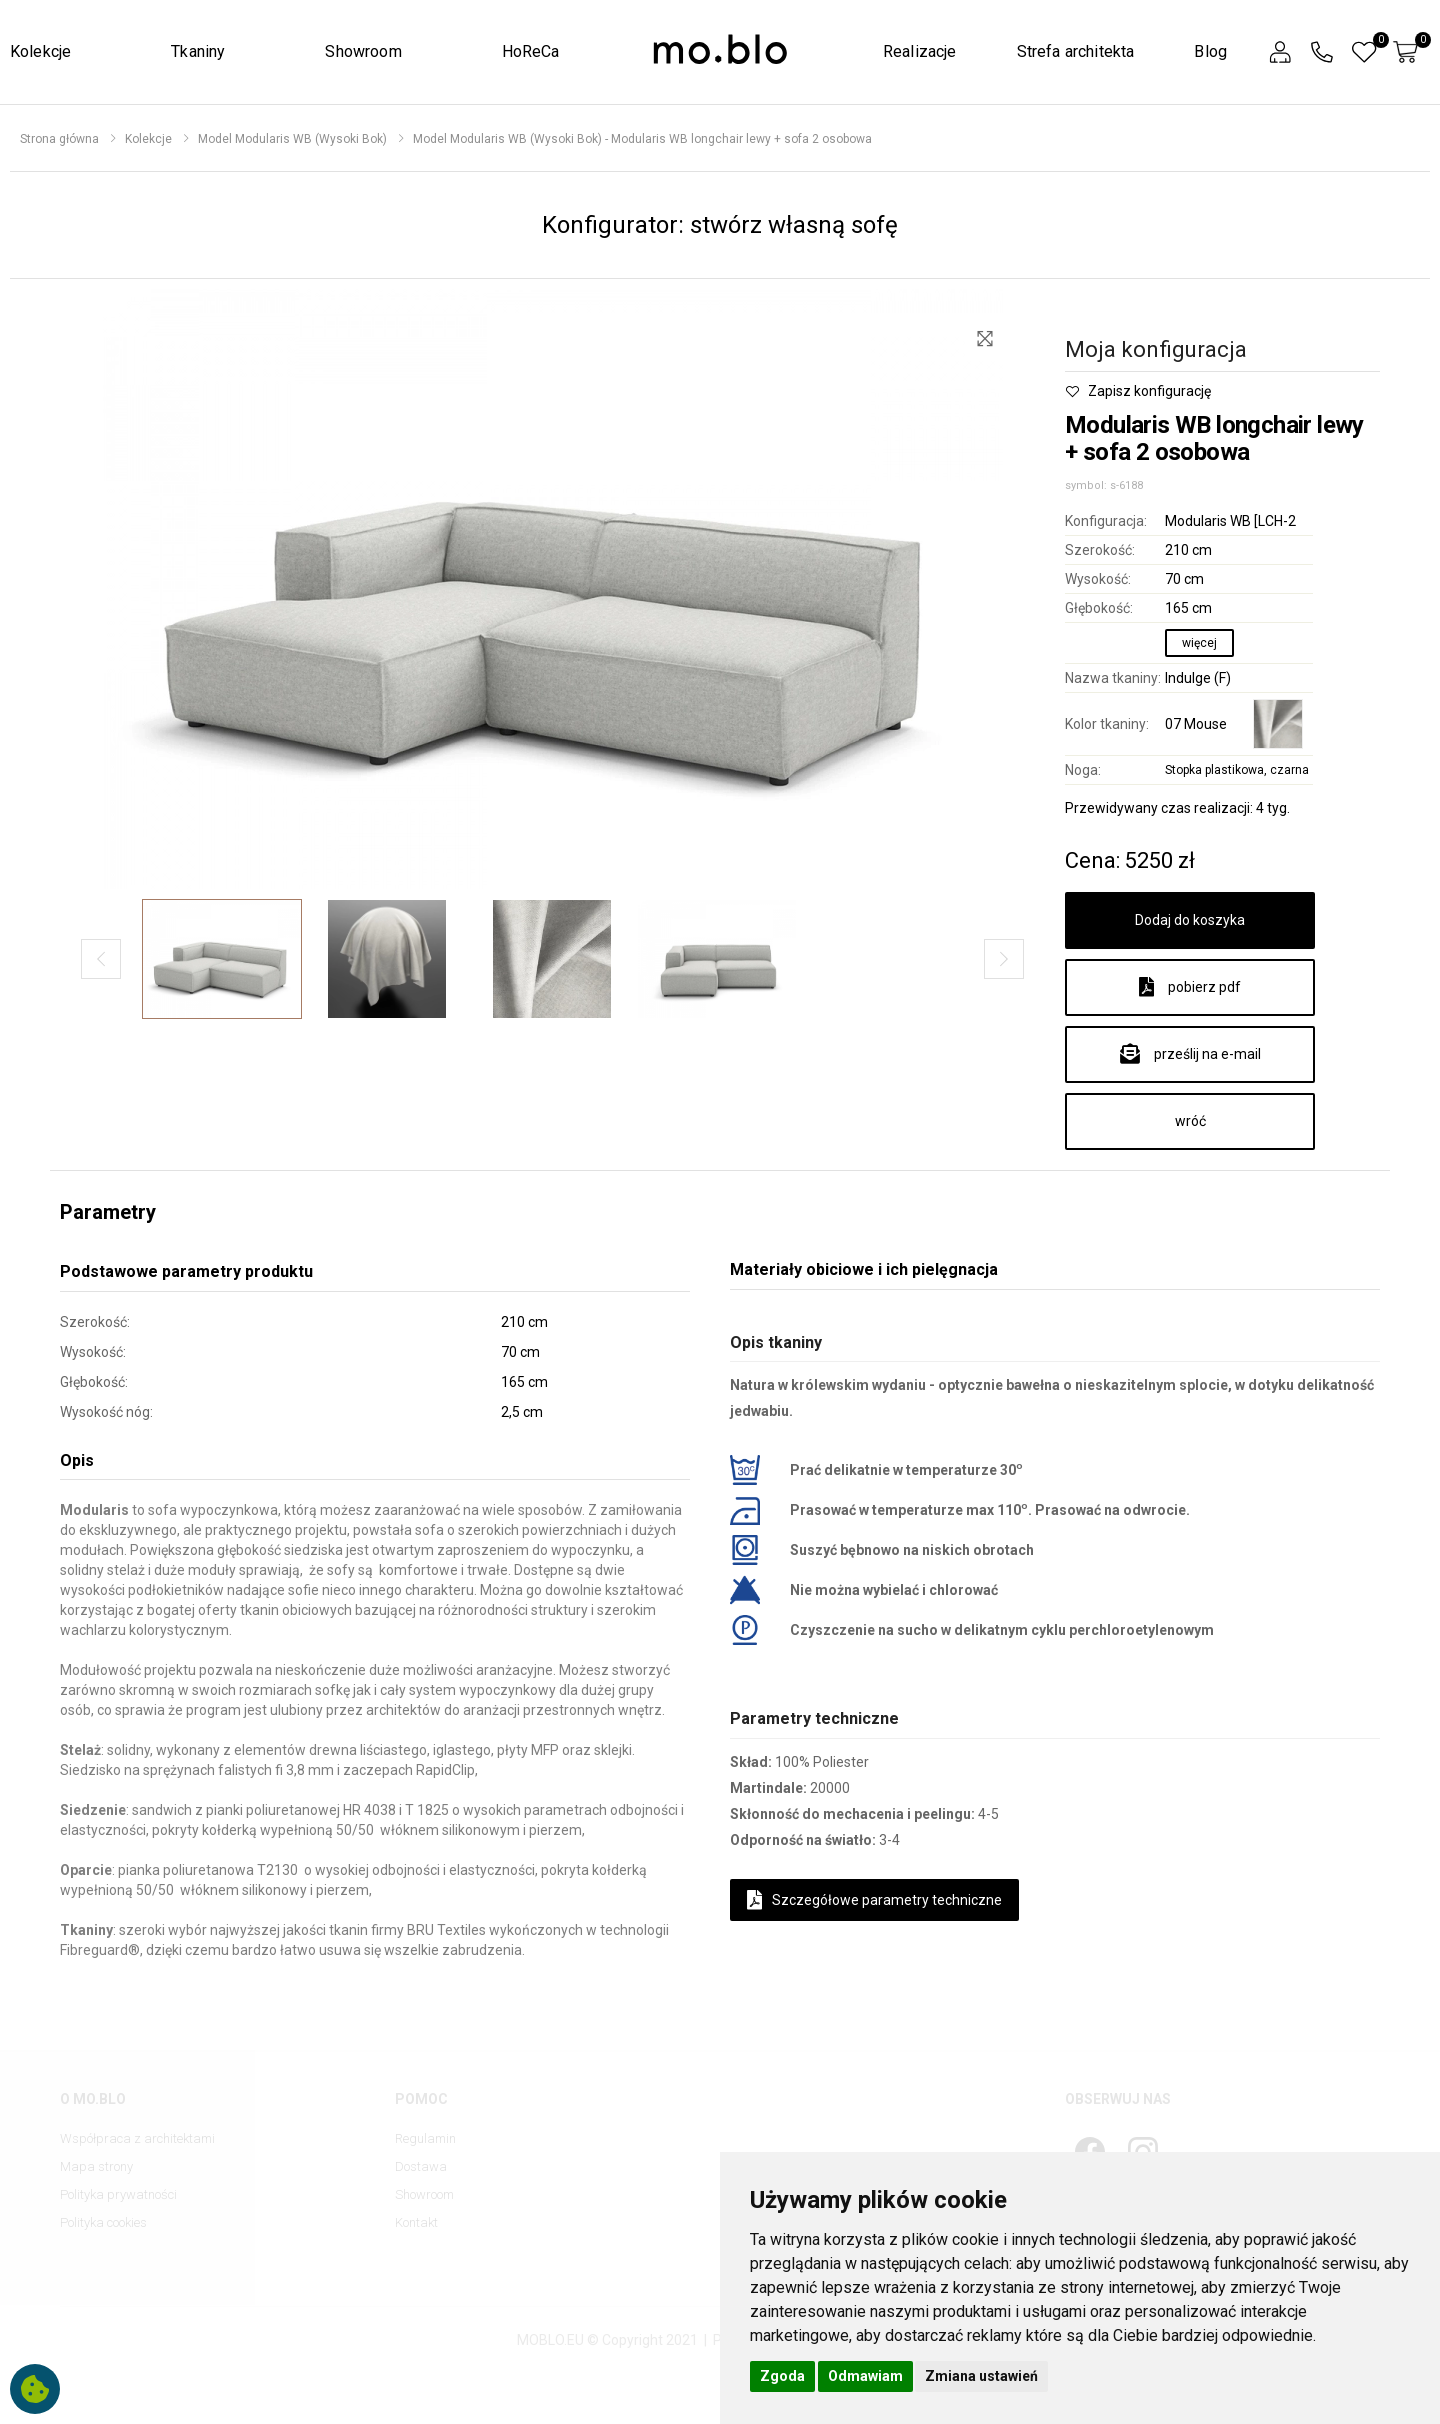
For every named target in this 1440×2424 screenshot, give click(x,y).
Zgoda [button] (782, 2376)
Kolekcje (40, 51)
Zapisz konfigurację (1138, 391)
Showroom (363, 51)
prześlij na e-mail (1190, 1054)
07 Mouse (1196, 724)
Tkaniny (198, 51)
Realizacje (920, 51)
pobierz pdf (1190, 987)
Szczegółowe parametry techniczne (874, 1900)
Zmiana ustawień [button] (981, 2376)
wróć (1190, 1121)
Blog (1210, 51)
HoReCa (531, 51)
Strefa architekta (1076, 51)
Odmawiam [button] (865, 2376)
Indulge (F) (1198, 678)
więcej (1199, 643)
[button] (1280, 52)
